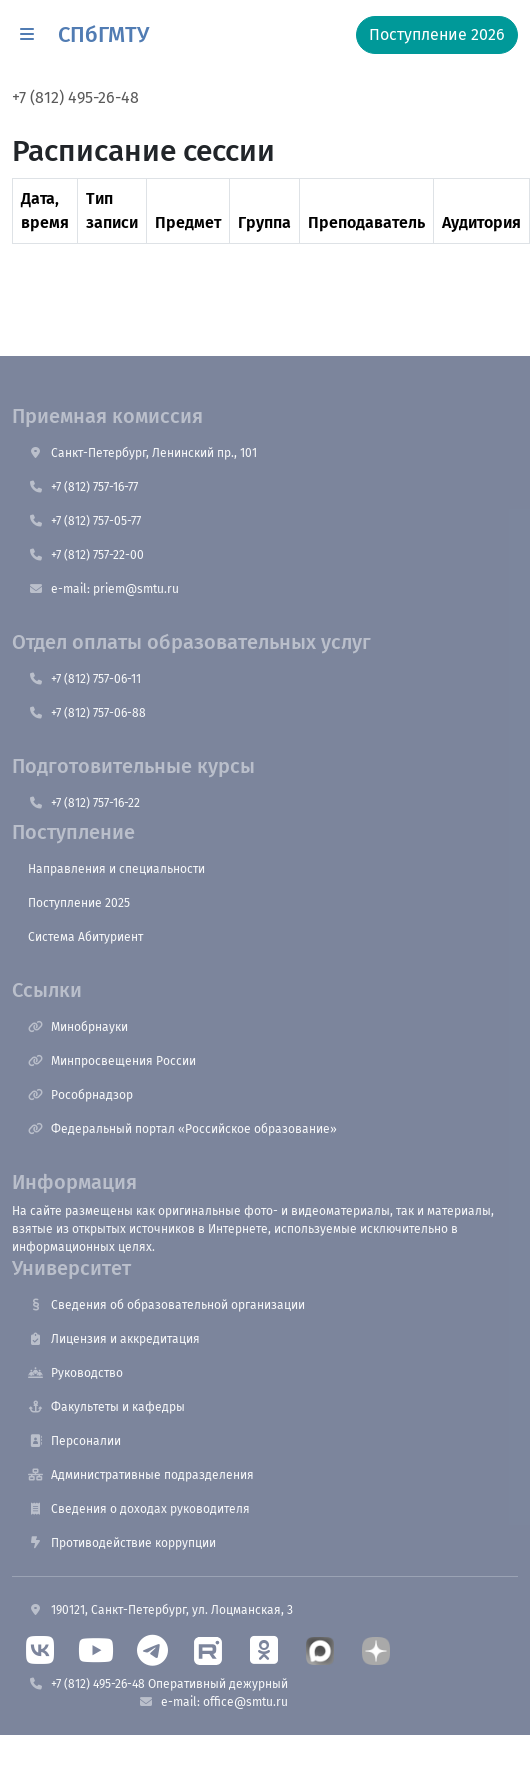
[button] (27, 35)
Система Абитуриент (85, 937)
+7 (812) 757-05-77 (84, 521)
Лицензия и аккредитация (114, 1339)
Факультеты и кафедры (106, 1407)
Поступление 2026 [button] (437, 34)
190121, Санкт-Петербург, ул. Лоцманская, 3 (160, 1610)
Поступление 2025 (79, 903)
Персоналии (74, 1441)
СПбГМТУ (103, 34)
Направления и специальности (116, 869)
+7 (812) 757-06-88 (87, 713)
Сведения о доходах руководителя (139, 1509)
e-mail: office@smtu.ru (213, 1702)
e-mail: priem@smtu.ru (103, 589)
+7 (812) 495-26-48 (75, 97)
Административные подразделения (141, 1475)
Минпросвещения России (112, 1061)
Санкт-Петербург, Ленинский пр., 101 (142, 453)
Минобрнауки (78, 1027)
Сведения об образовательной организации (166, 1305)
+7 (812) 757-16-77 (83, 487)
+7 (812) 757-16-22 (84, 803)
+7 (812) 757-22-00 (86, 555)
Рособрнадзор (80, 1095)
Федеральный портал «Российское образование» (182, 1129)
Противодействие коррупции (122, 1543)
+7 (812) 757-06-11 (84, 679)
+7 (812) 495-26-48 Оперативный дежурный (158, 1684)
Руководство (75, 1373)
